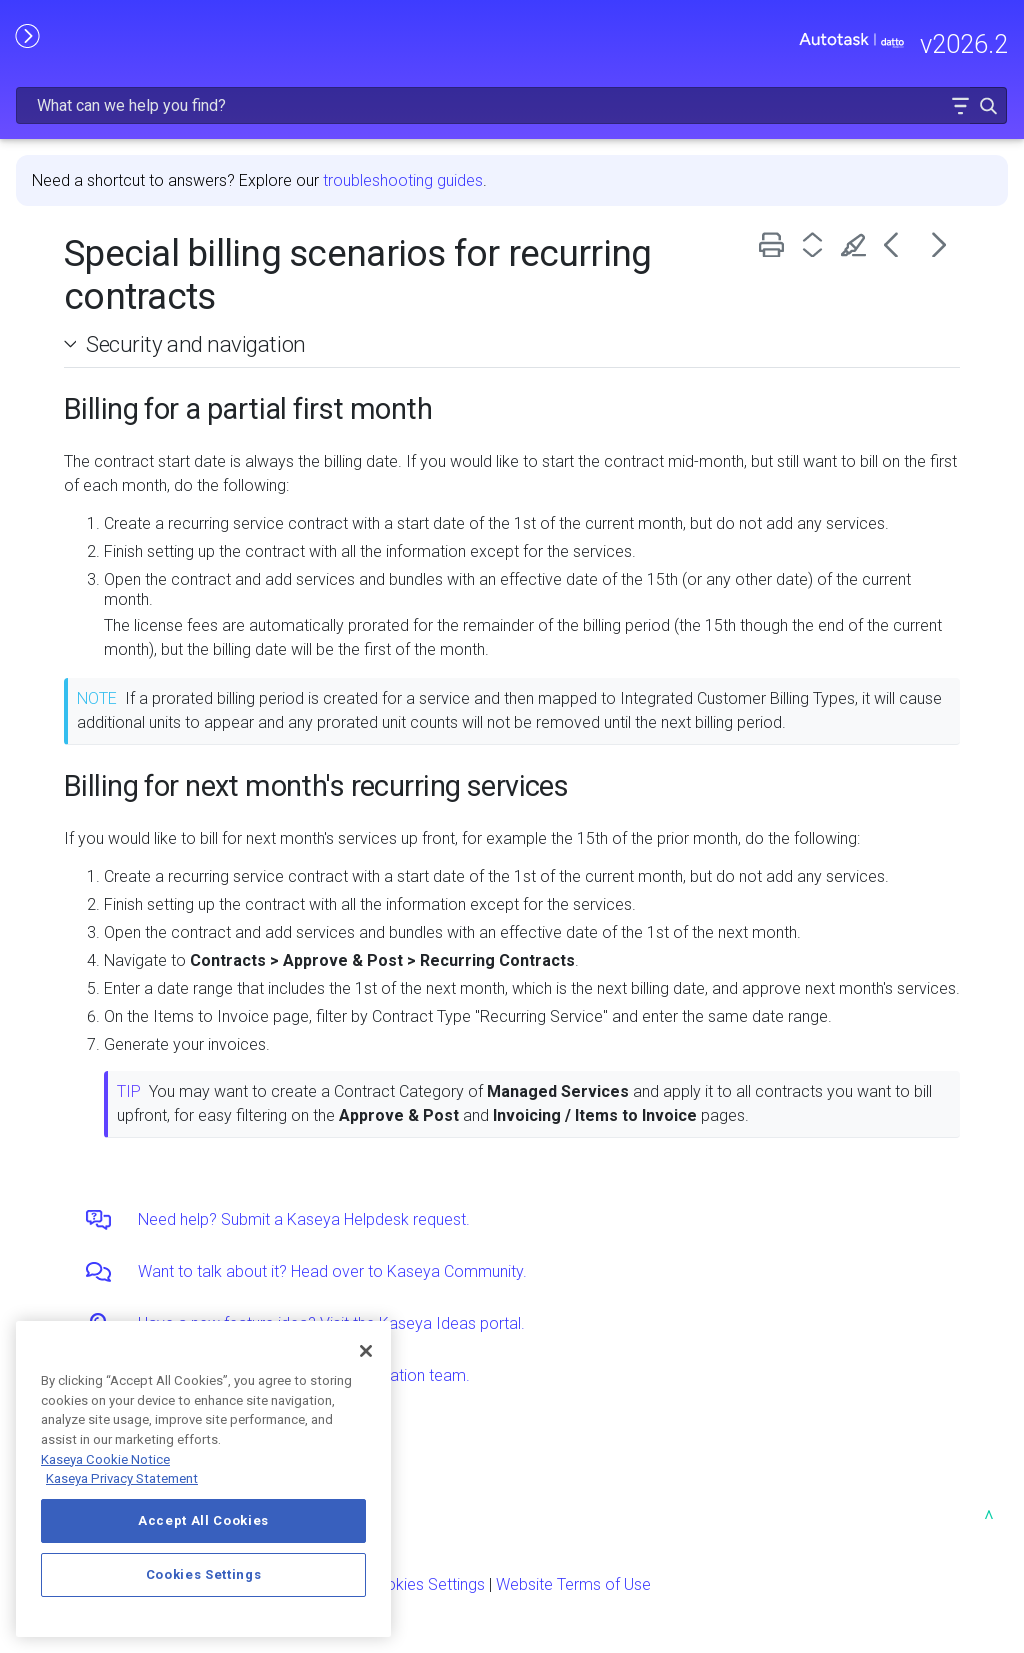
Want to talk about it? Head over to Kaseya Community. (332, 1271)
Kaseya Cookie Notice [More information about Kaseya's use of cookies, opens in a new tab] (105, 1459)
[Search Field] (511, 105)
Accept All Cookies (203, 1520)
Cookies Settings (425, 1584)
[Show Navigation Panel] (27, 35)
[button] (960, 105)
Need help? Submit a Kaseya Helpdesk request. (304, 1219)
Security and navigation (196, 344)
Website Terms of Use (573, 1584)
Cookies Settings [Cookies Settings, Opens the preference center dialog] (204, 1574)
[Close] (366, 1351)
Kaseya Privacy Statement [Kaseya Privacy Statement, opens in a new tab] (122, 1478)
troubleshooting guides (403, 180)
